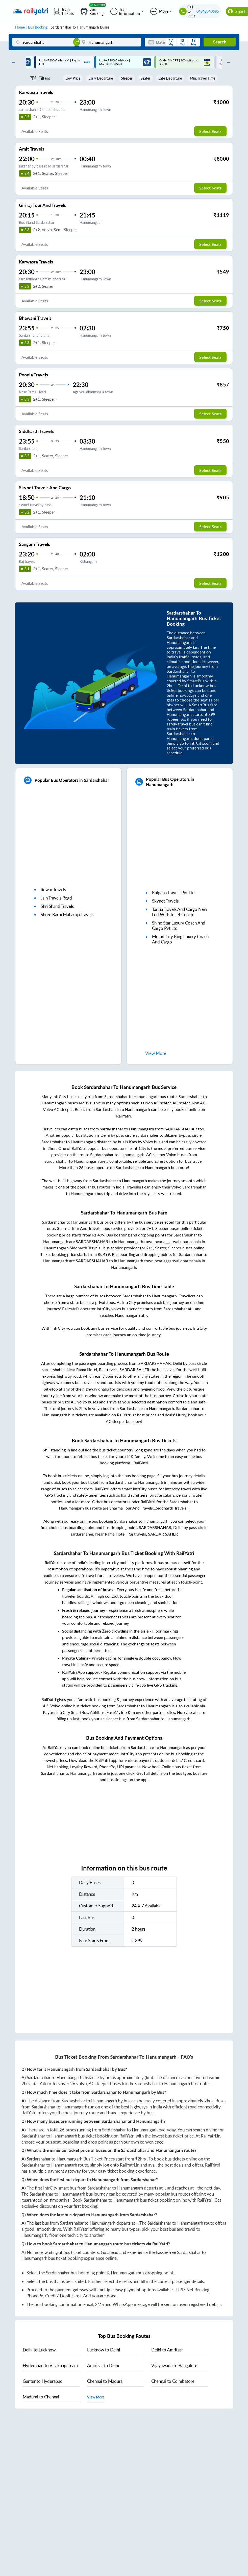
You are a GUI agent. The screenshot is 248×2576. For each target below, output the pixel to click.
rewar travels (53, 889)
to (39, 2349)
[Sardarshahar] (43, 42)
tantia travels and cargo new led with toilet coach (179, 912)
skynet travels (165, 901)
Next (227, 62)
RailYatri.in (210, 2135)
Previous (12, 62)
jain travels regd (56, 898)
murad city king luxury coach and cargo (180, 939)
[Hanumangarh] (109, 42)
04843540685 (207, 11)
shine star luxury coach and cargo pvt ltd (178, 925)
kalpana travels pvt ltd (173, 892)
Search (219, 42)
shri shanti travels (57, 906)
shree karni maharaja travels (67, 914)
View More (95, 2397)
